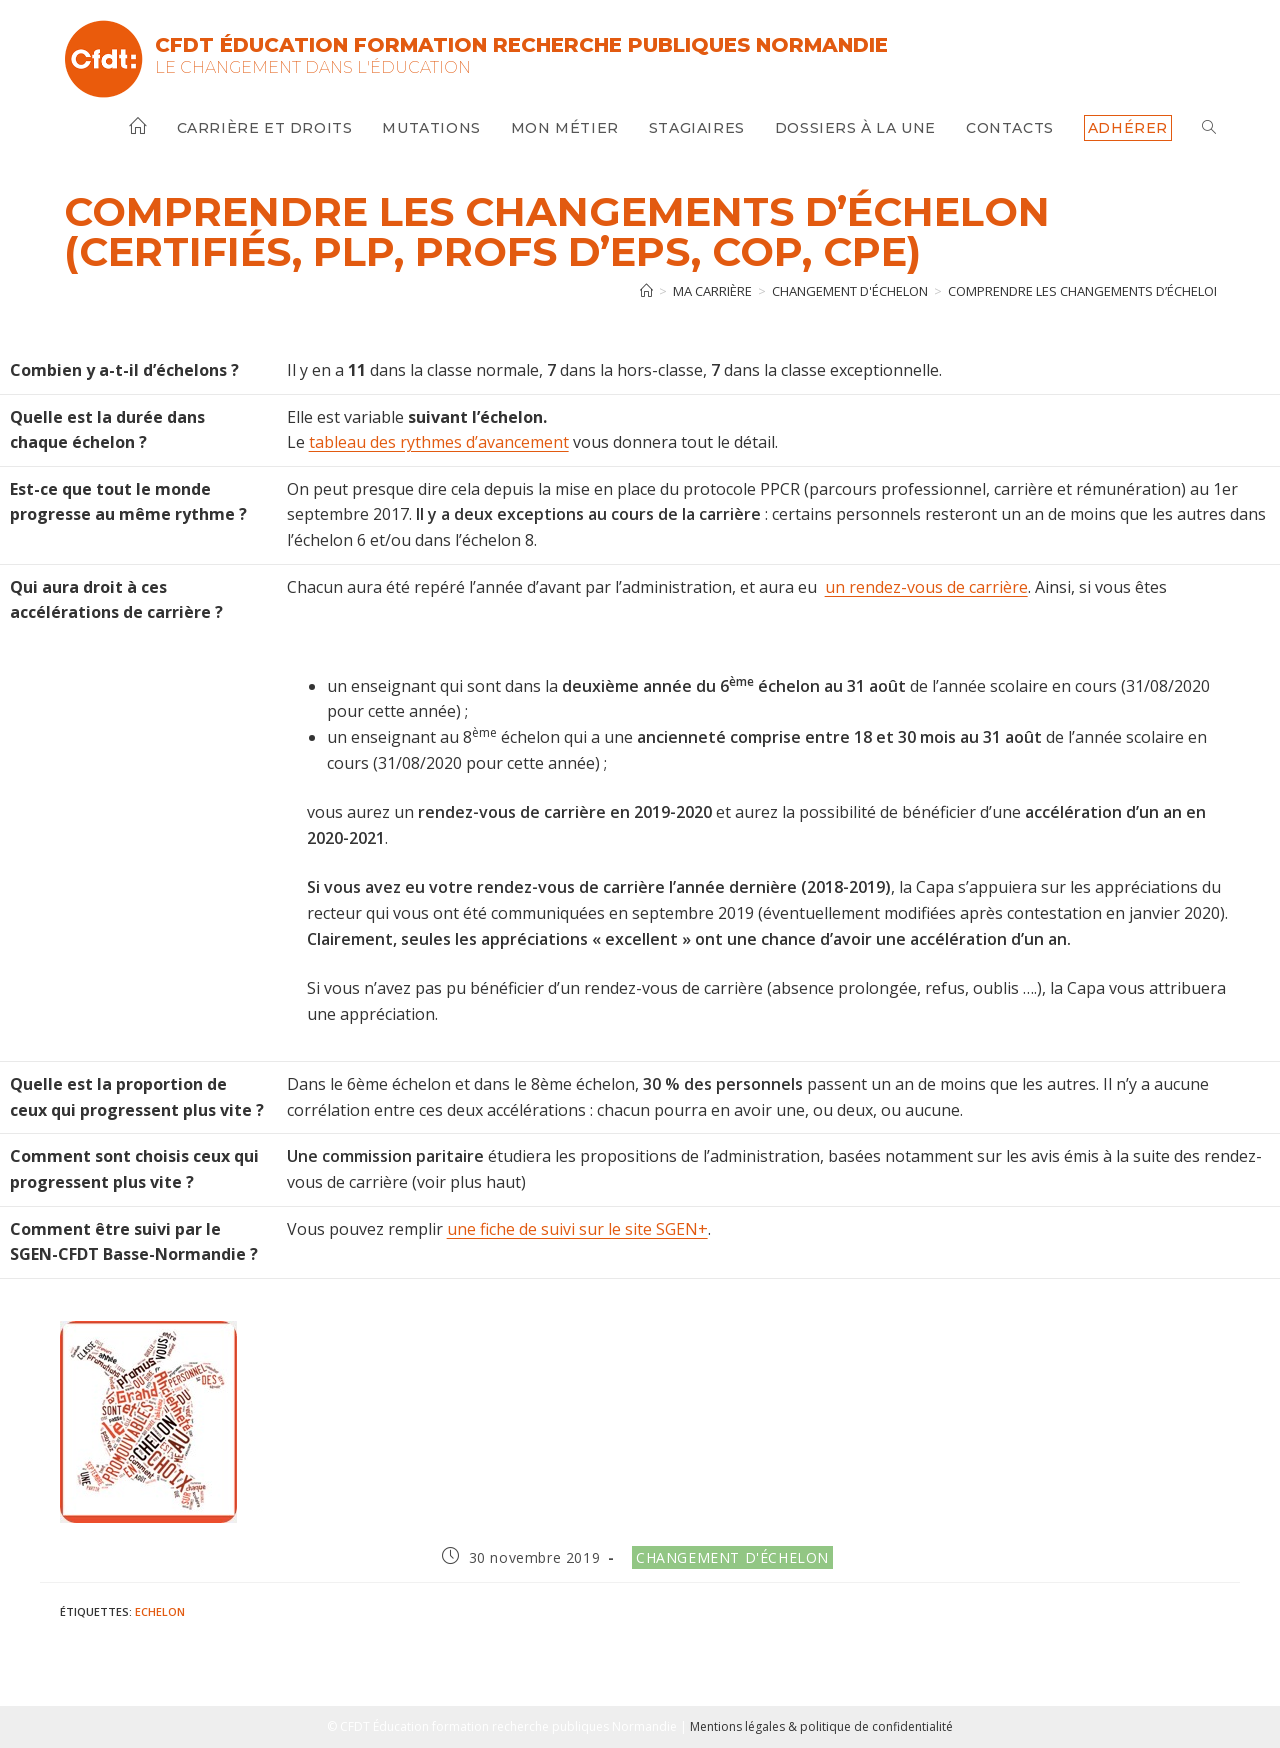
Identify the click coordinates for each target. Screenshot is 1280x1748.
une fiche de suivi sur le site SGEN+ (577, 1229)
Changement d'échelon (732, 1557)
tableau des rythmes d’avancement (439, 442)
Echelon (160, 1611)
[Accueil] (646, 291)
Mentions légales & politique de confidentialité (821, 1726)
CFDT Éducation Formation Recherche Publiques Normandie (521, 45)
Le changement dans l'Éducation (313, 67)
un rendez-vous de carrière (926, 587)
